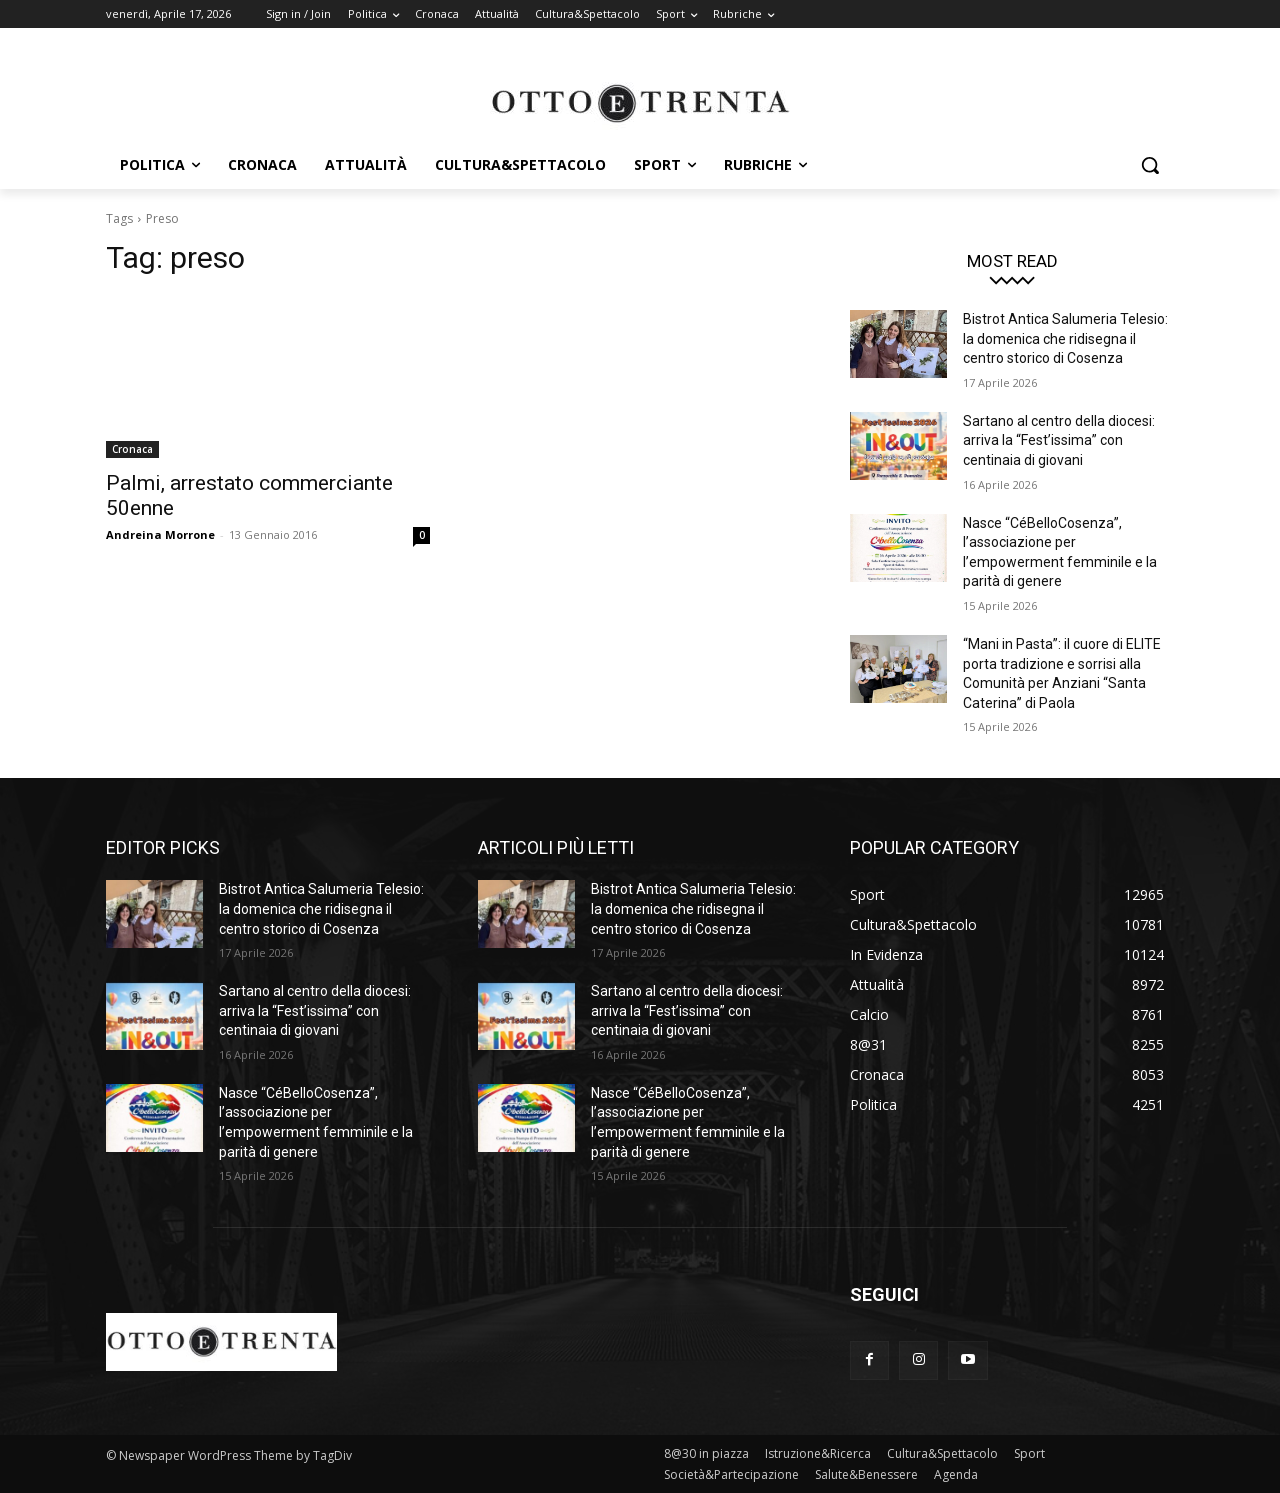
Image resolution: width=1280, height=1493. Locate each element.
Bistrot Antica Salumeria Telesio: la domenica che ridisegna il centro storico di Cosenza (1065, 338)
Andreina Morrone (160, 534)
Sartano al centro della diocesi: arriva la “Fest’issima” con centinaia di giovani (1059, 440)
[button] (1150, 165)
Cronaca (132, 449)
